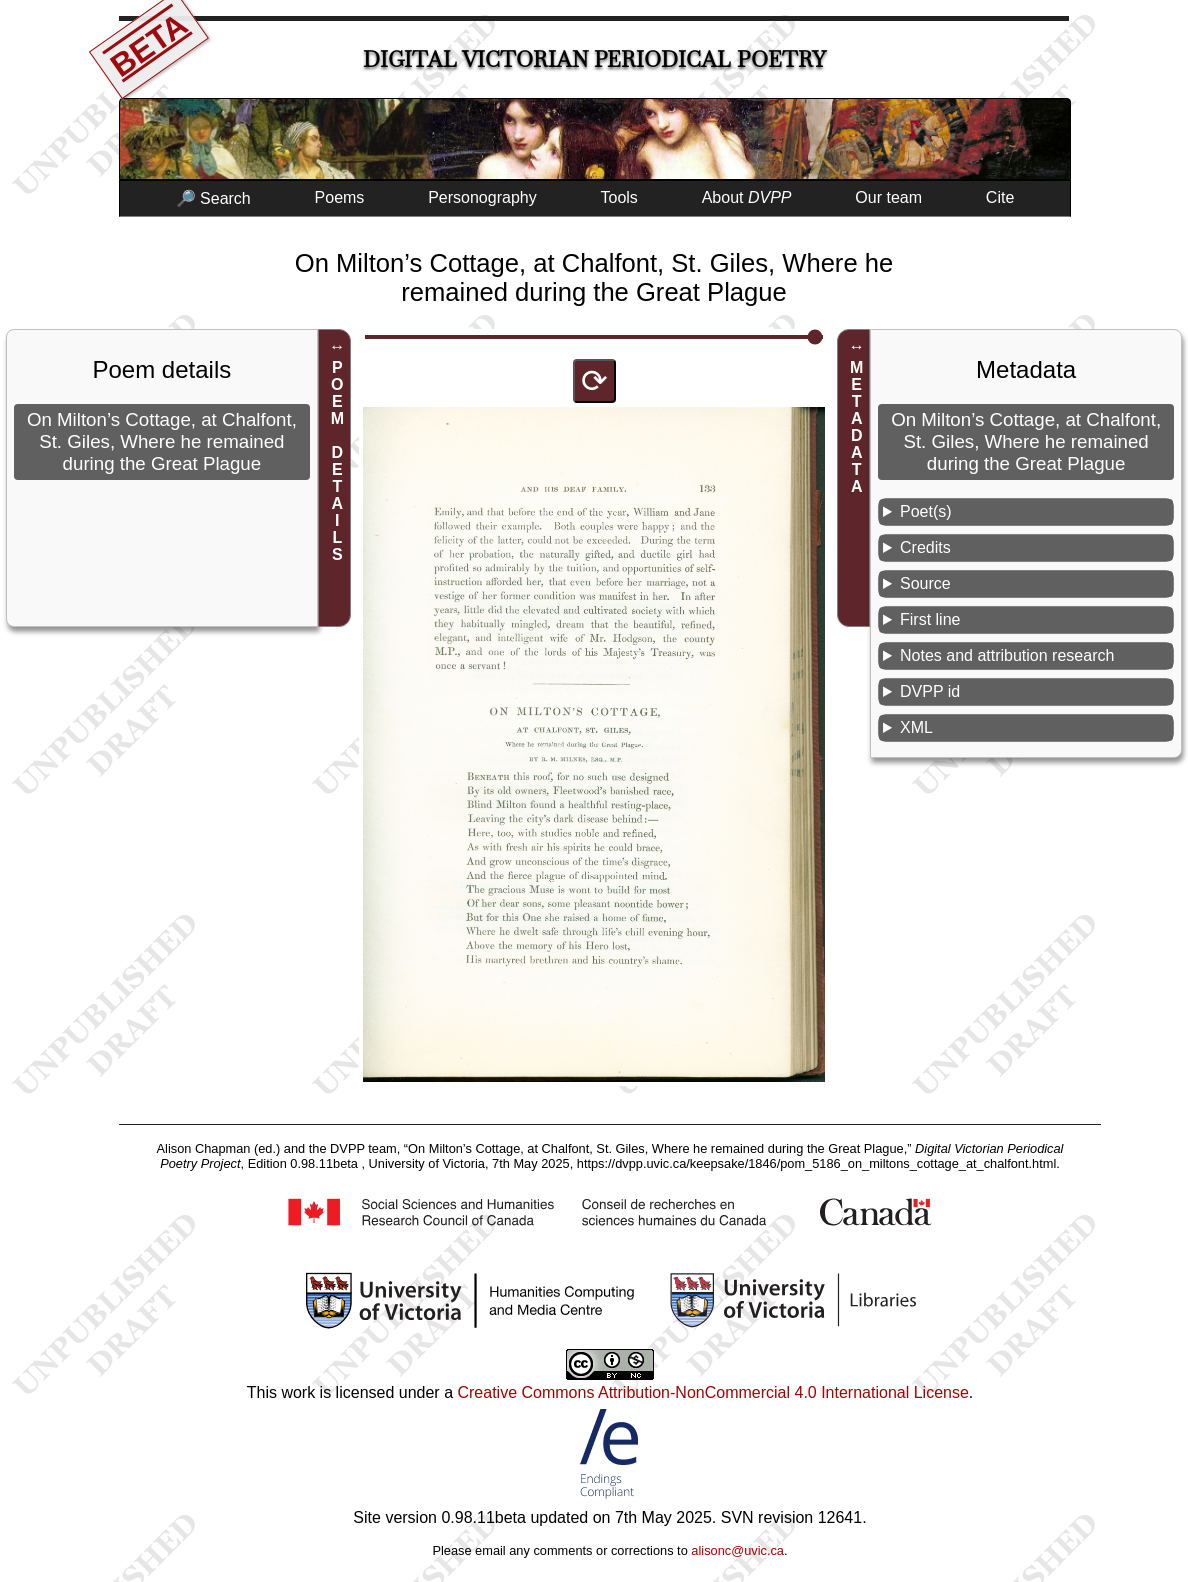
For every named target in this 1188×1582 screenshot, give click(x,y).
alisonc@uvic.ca (737, 1550)
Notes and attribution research (1007, 655)
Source (925, 583)
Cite (1000, 197)
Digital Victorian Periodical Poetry (594, 59)
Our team (888, 197)
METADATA (856, 427)
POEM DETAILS (337, 461)
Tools (619, 197)
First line (930, 619)
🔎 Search (213, 198)
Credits (925, 547)
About (747, 197)
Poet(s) (926, 511)
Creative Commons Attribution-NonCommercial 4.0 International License (712, 1392)
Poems (340, 197)
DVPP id (930, 691)
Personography (482, 197)
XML (916, 727)
